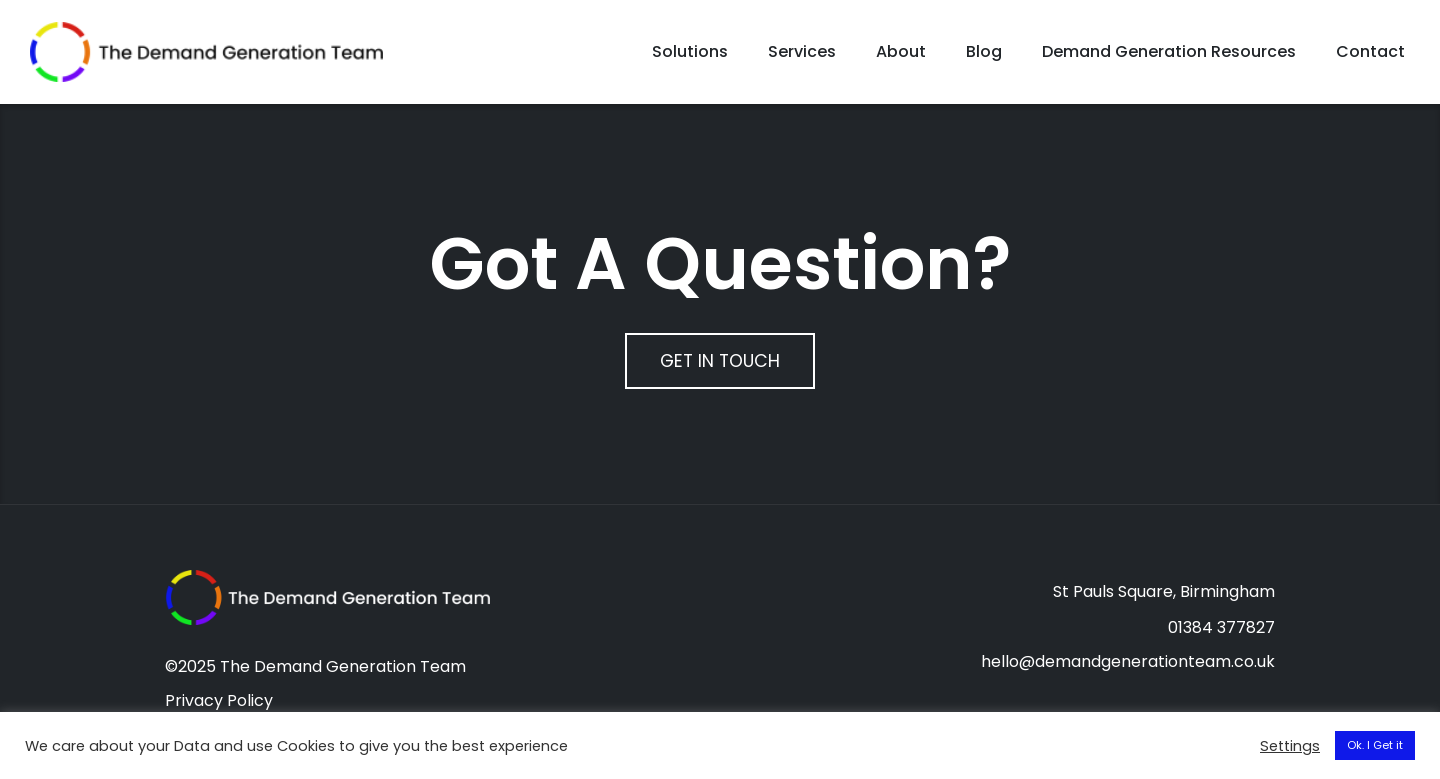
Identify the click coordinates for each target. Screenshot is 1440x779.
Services (802, 54)
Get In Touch (720, 366)
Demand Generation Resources (1169, 54)
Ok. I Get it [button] (1375, 745)
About (901, 54)
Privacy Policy (219, 706)
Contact (1370, 54)
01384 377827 (1221, 633)
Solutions (690, 54)
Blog (984, 54)
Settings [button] (1290, 746)
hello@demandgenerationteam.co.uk (1128, 667)
